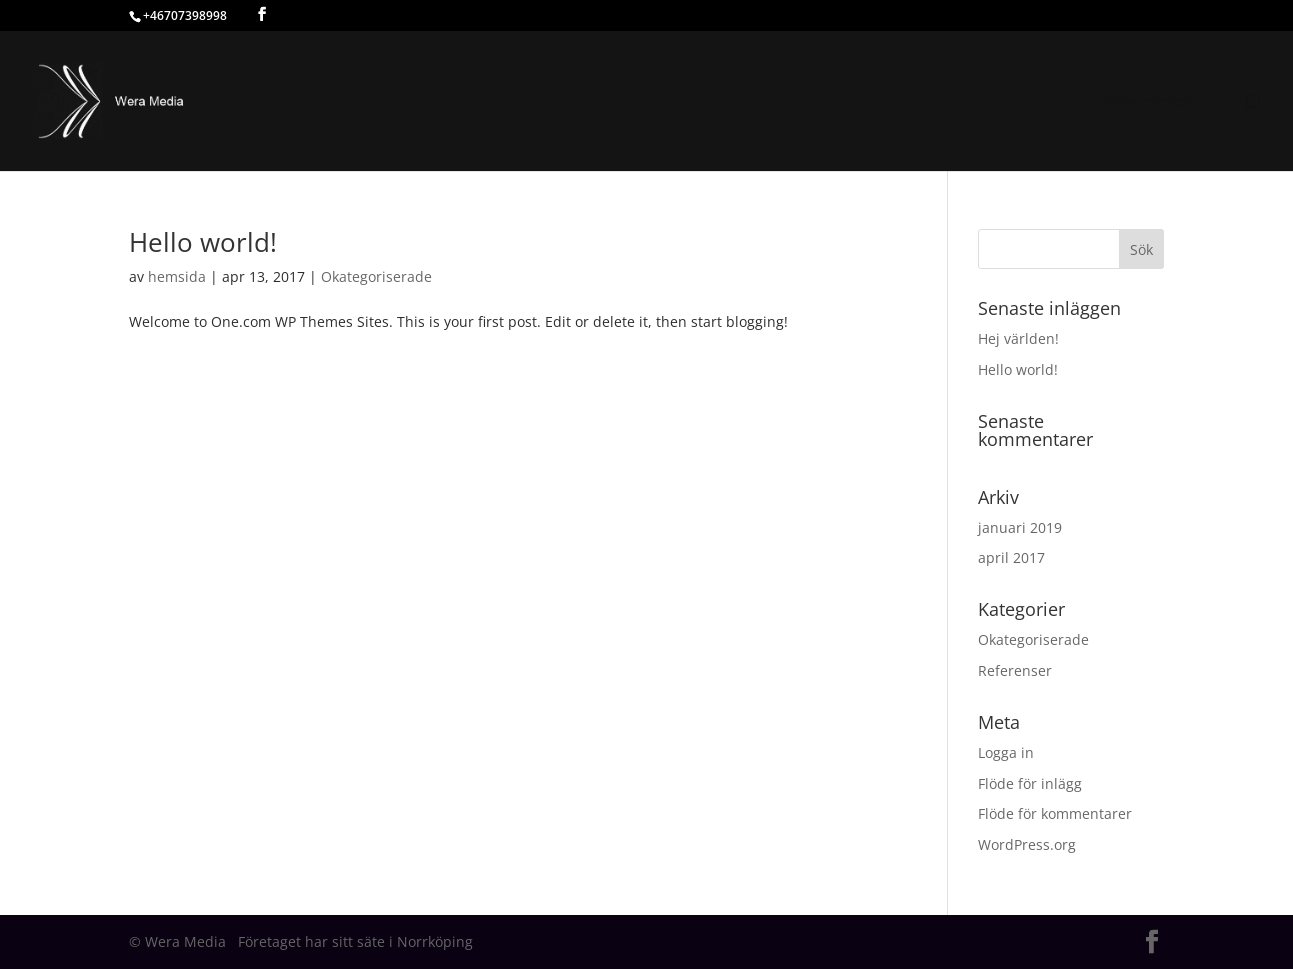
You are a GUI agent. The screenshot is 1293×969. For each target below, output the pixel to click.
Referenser (1015, 670)
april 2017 (1011, 557)
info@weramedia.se (1154, 102)
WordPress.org (1027, 844)
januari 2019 (1020, 527)
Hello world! (203, 242)
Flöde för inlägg (1030, 783)
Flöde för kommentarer (1055, 813)
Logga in (1006, 752)
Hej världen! (1018, 338)
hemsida (177, 276)
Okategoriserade (376, 276)
